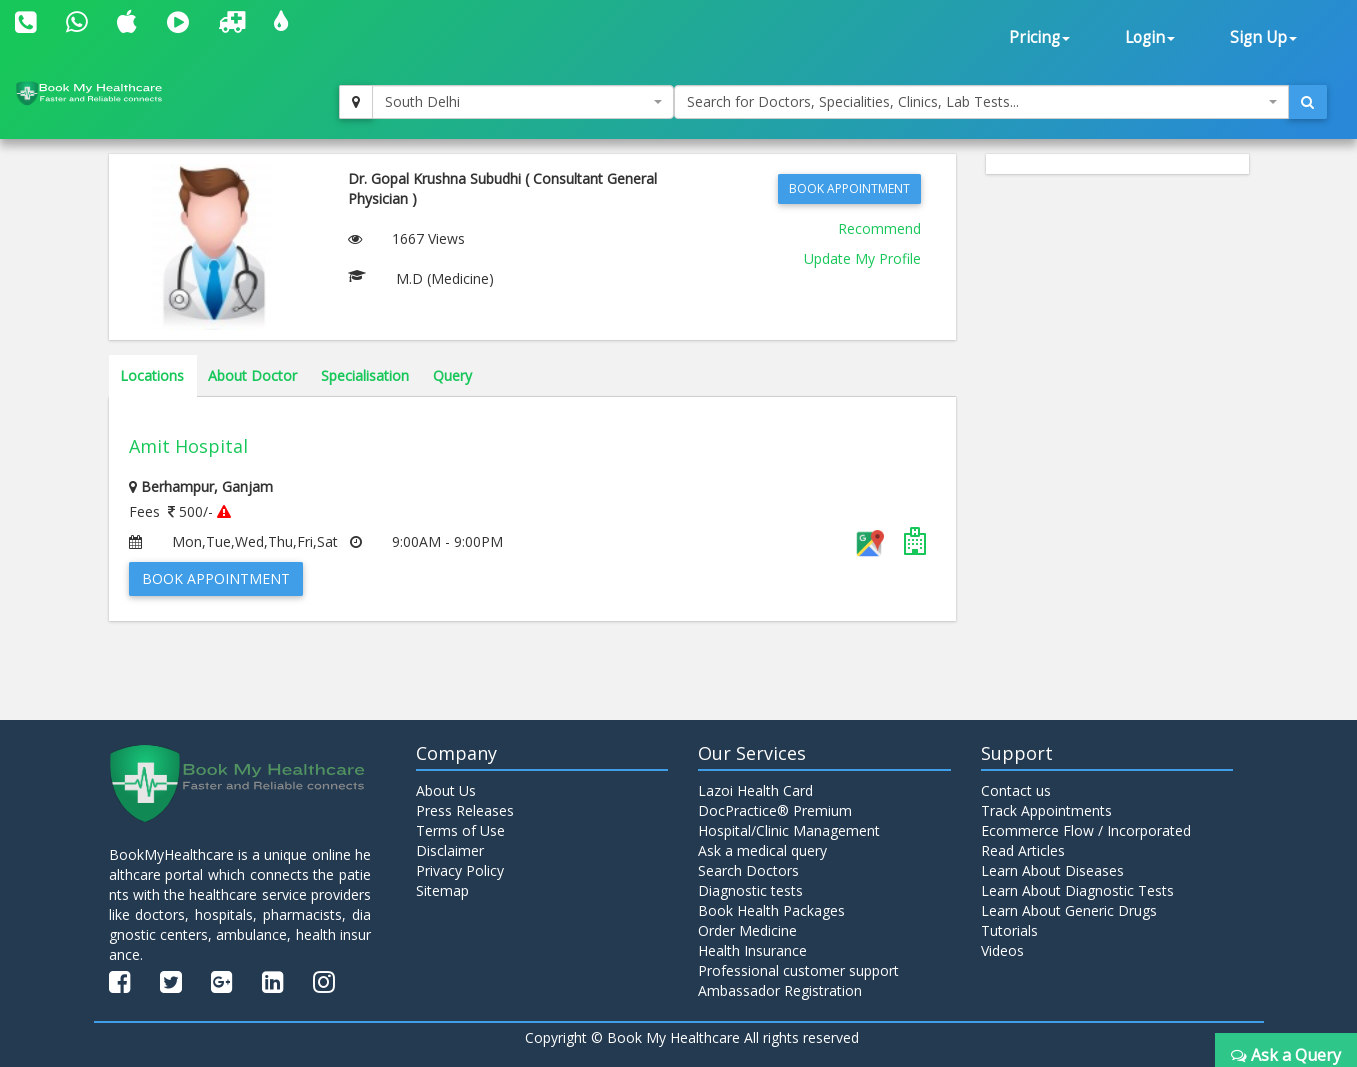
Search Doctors (748, 870)
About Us (446, 790)
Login (1150, 37)
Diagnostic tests (750, 890)
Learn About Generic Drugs (1069, 910)
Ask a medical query (762, 850)
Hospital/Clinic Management (789, 830)
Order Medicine (747, 930)
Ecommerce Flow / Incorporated (1086, 830)
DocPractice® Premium (775, 810)
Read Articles (1023, 850)
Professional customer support (798, 970)
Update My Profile (862, 258)
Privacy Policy (460, 870)
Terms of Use (460, 830)
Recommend (879, 228)
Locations (152, 375)
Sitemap (442, 890)
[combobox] (522, 102)
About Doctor (252, 375)
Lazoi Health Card (755, 790)
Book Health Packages (771, 910)
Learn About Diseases (1052, 870)
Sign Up (1263, 37)
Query (452, 375)
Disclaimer (450, 850)
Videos (1002, 950)
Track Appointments (1046, 810)
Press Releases (465, 810)
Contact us (1016, 790)
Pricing (1039, 37)
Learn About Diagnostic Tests (1077, 890)
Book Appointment (849, 188)
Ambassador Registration (780, 990)
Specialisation (365, 375)
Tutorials (1009, 930)
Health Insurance (752, 950)
